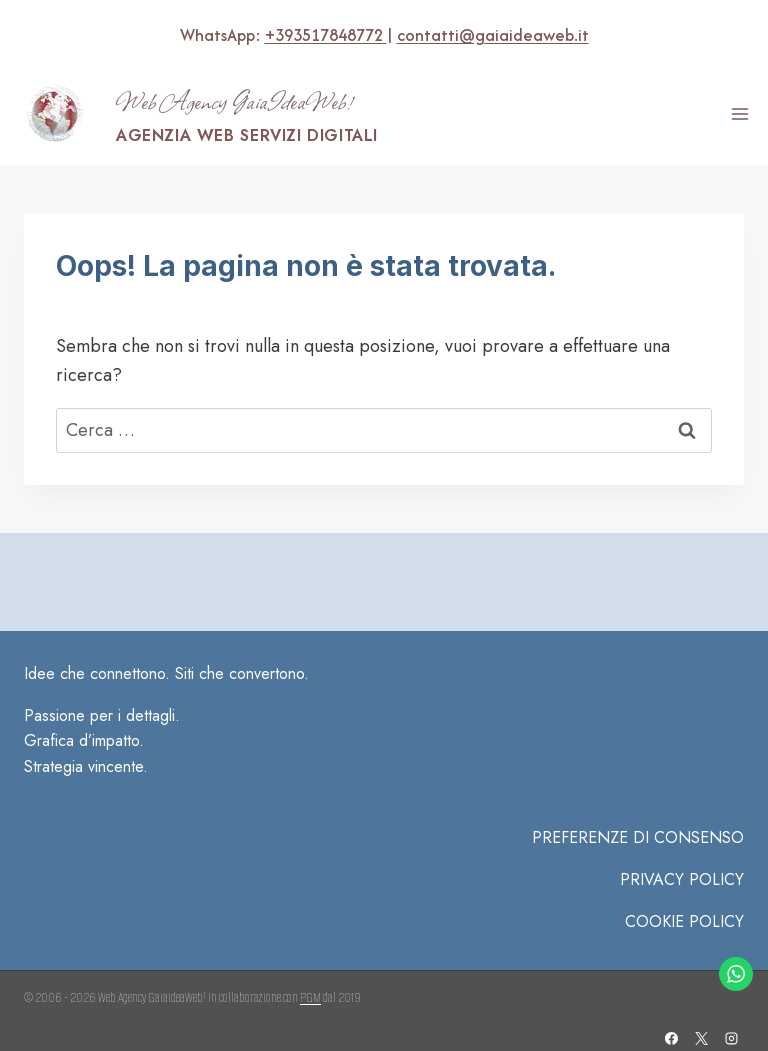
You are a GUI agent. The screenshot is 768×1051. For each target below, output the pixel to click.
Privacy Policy (682, 879)
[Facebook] (672, 1038)
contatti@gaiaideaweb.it (492, 35)
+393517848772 (325, 35)
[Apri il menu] (739, 114)
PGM (310, 997)
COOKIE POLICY (684, 921)
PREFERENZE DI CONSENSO (638, 837)
